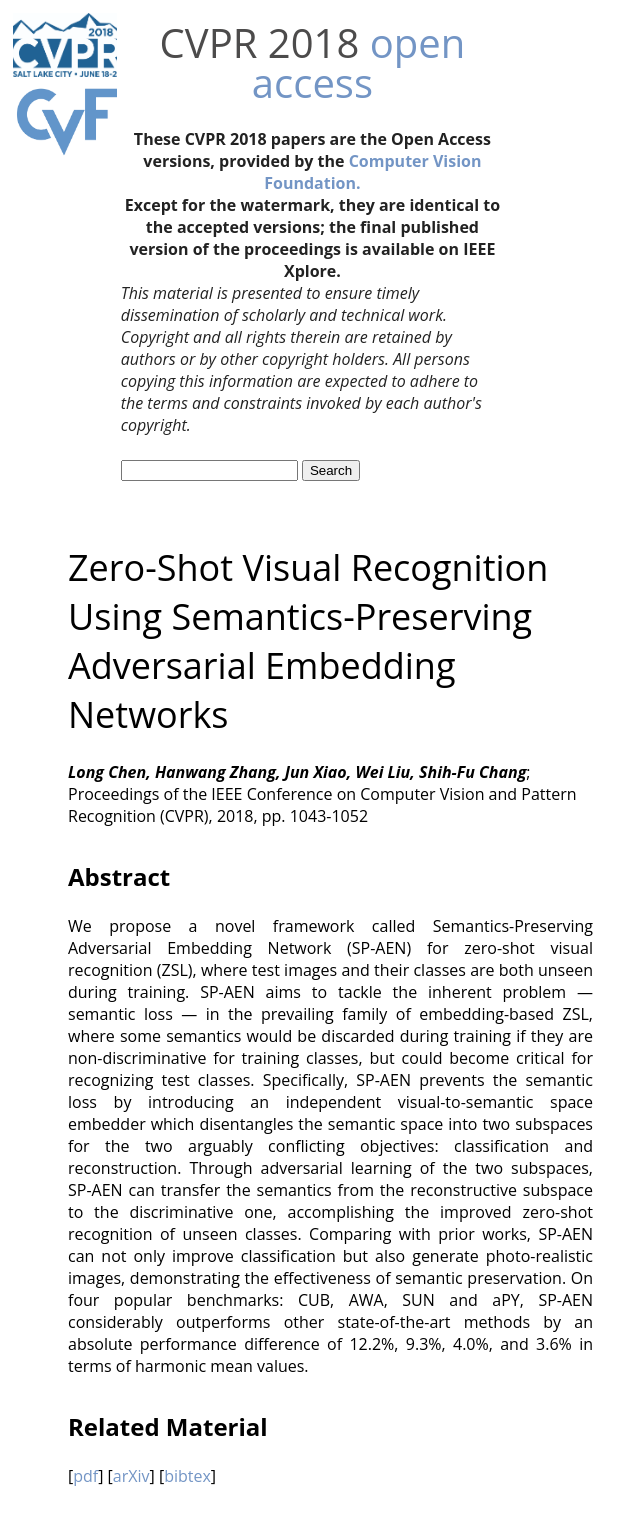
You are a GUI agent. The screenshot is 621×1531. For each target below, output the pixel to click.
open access (358, 62)
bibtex (187, 1476)
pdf (85, 1476)
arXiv (131, 1476)
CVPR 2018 (260, 42)
